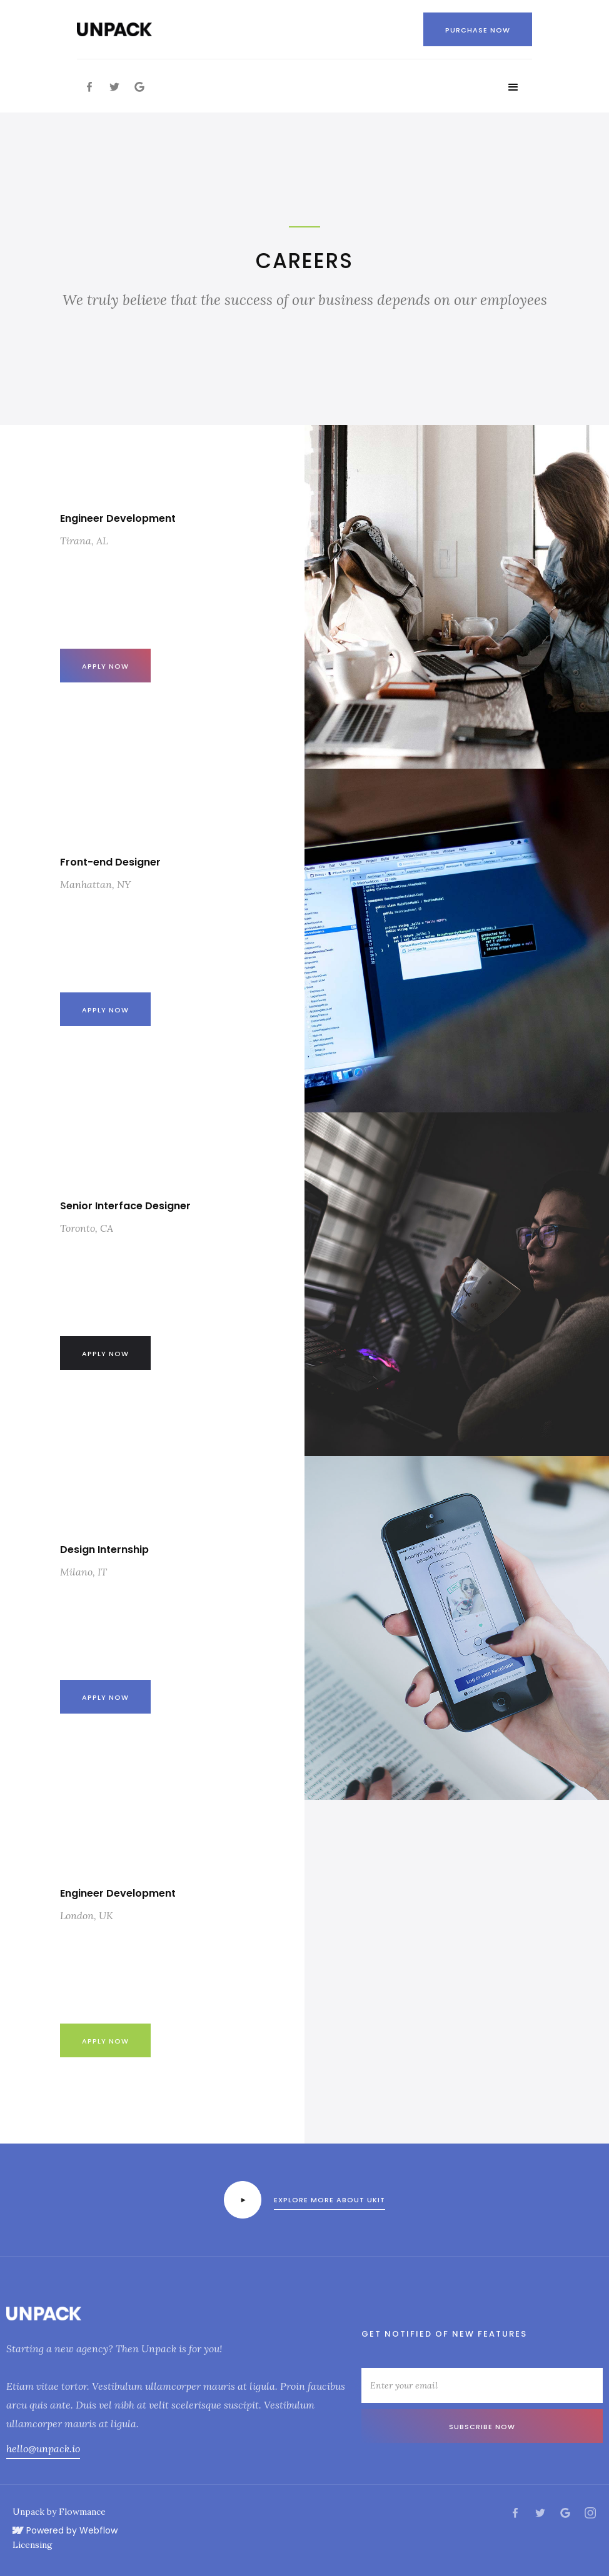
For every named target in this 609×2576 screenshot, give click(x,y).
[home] (114, 29)
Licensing (33, 2544)
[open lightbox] (242, 2200)
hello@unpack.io (43, 2448)
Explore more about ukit (329, 2200)
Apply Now (105, 1697)
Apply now (105, 666)
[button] (513, 87)
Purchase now (477, 30)
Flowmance (82, 2511)
